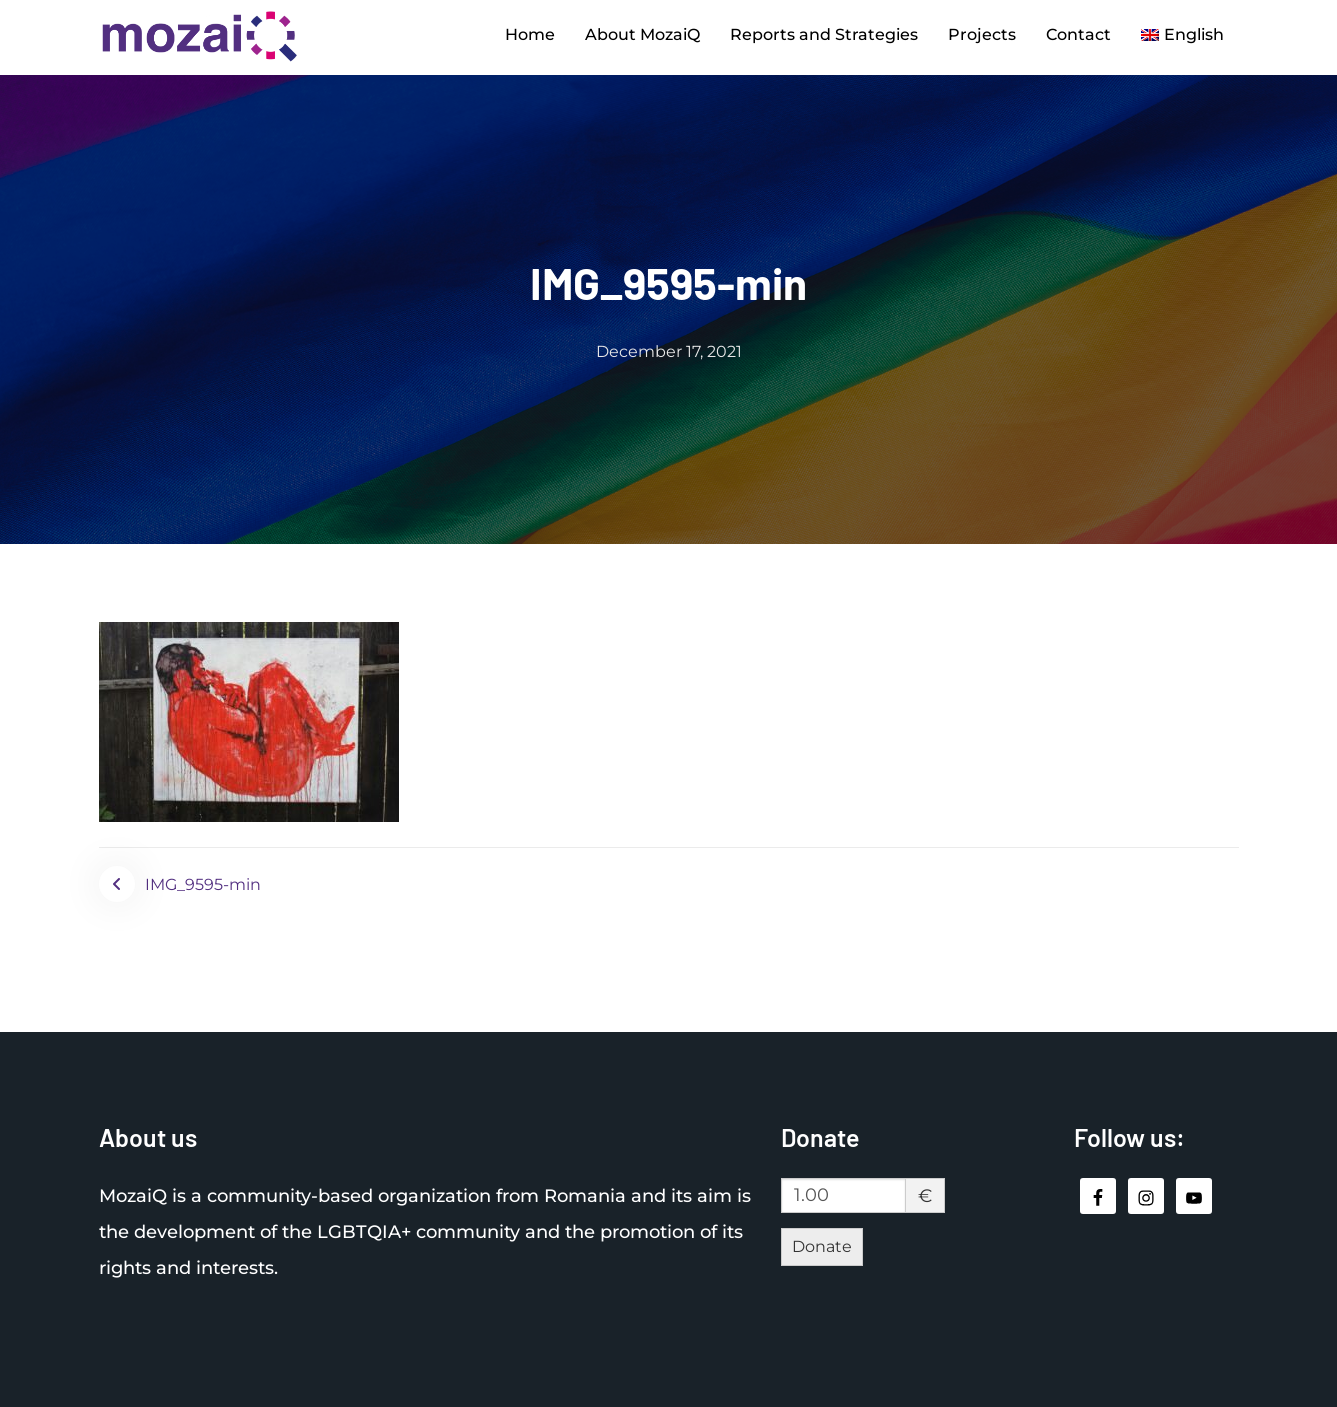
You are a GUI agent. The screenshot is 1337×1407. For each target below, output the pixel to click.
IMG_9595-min (203, 884)
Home (530, 34)
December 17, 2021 (669, 351)
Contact (1078, 34)
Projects (982, 34)
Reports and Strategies (824, 34)
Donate (822, 1246)
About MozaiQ (642, 34)
